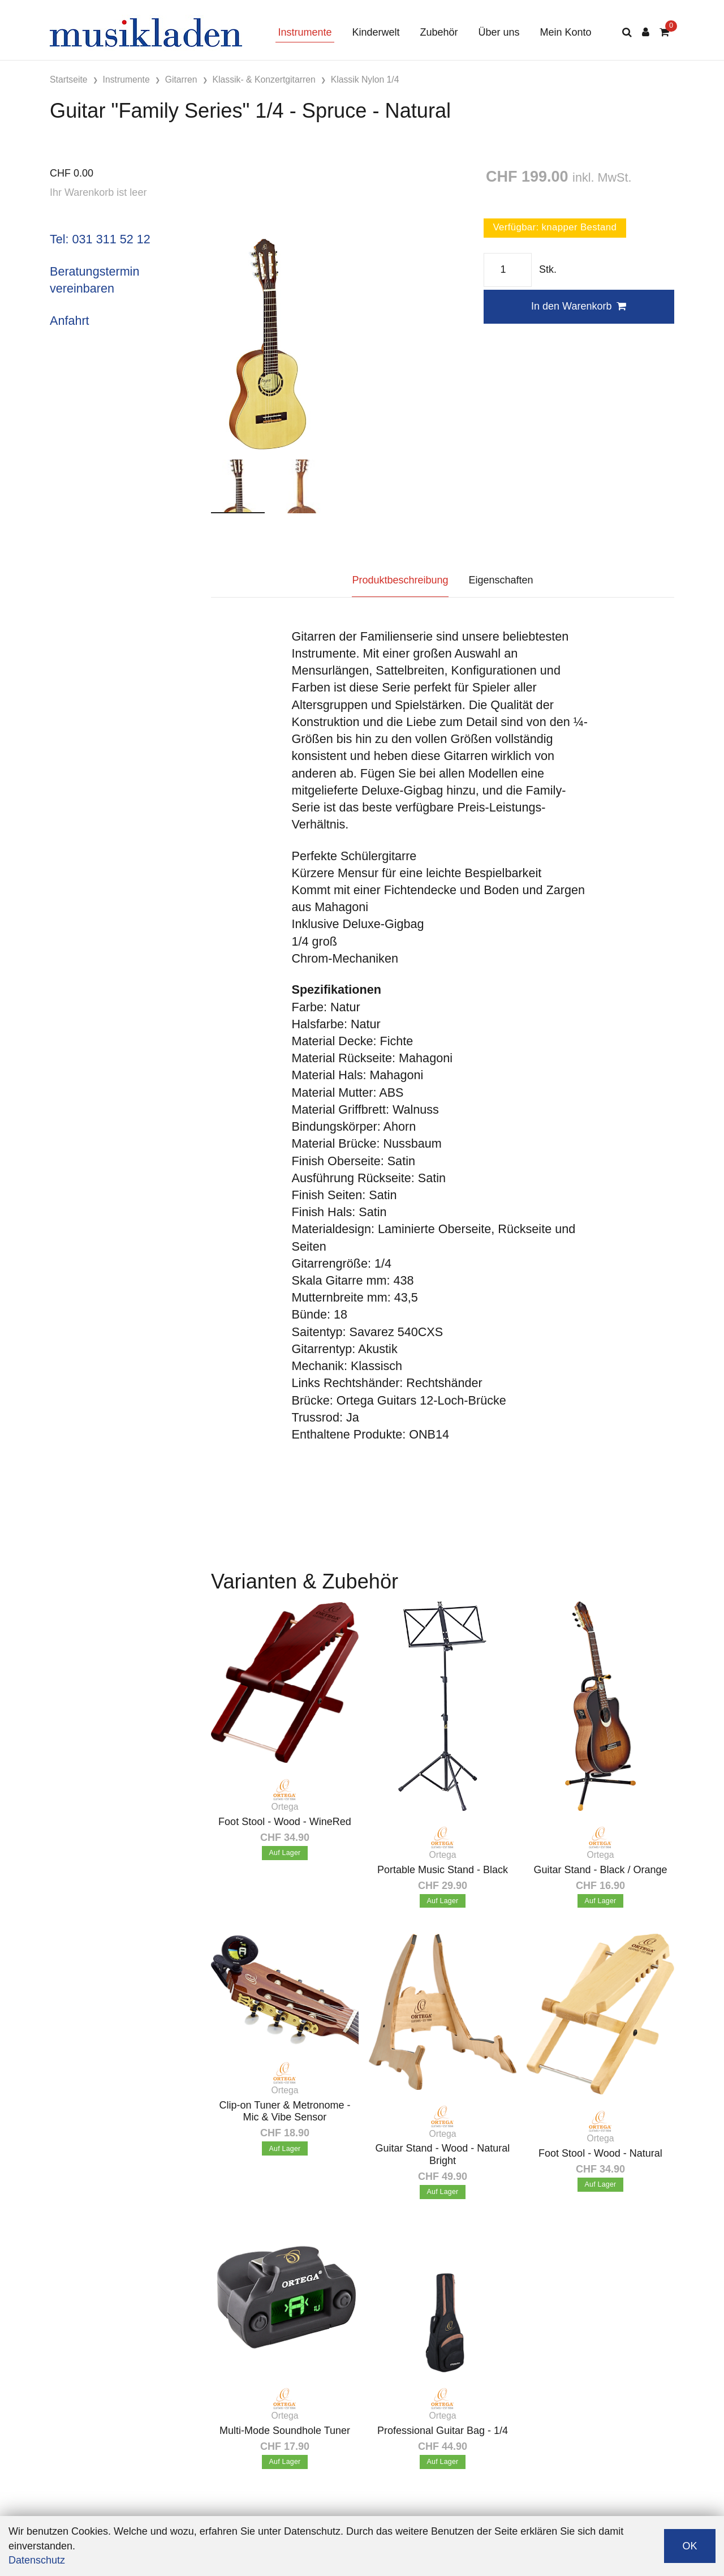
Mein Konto (566, 32)
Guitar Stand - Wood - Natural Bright (443, 2154)
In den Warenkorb (578, 306)
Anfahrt (69, 321)
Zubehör (439, 32)
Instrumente (304, 32)
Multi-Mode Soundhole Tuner (284, 2430)
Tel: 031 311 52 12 (100, 239)
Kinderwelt (375, 32)
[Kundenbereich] (645, 32)
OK (689, 2546)
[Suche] (627, 32)
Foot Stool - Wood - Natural (600, 2153)
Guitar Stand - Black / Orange (600, 1869)
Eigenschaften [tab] (501, 580)
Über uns (499, 32)
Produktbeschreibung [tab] (400, 580)
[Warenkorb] (664, 32)
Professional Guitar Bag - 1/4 (442, 2430)
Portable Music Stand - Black (442, 1869)
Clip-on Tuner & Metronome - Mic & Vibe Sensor (284, 2111)
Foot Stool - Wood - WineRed (284, 1821)
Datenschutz (36, 2560)
